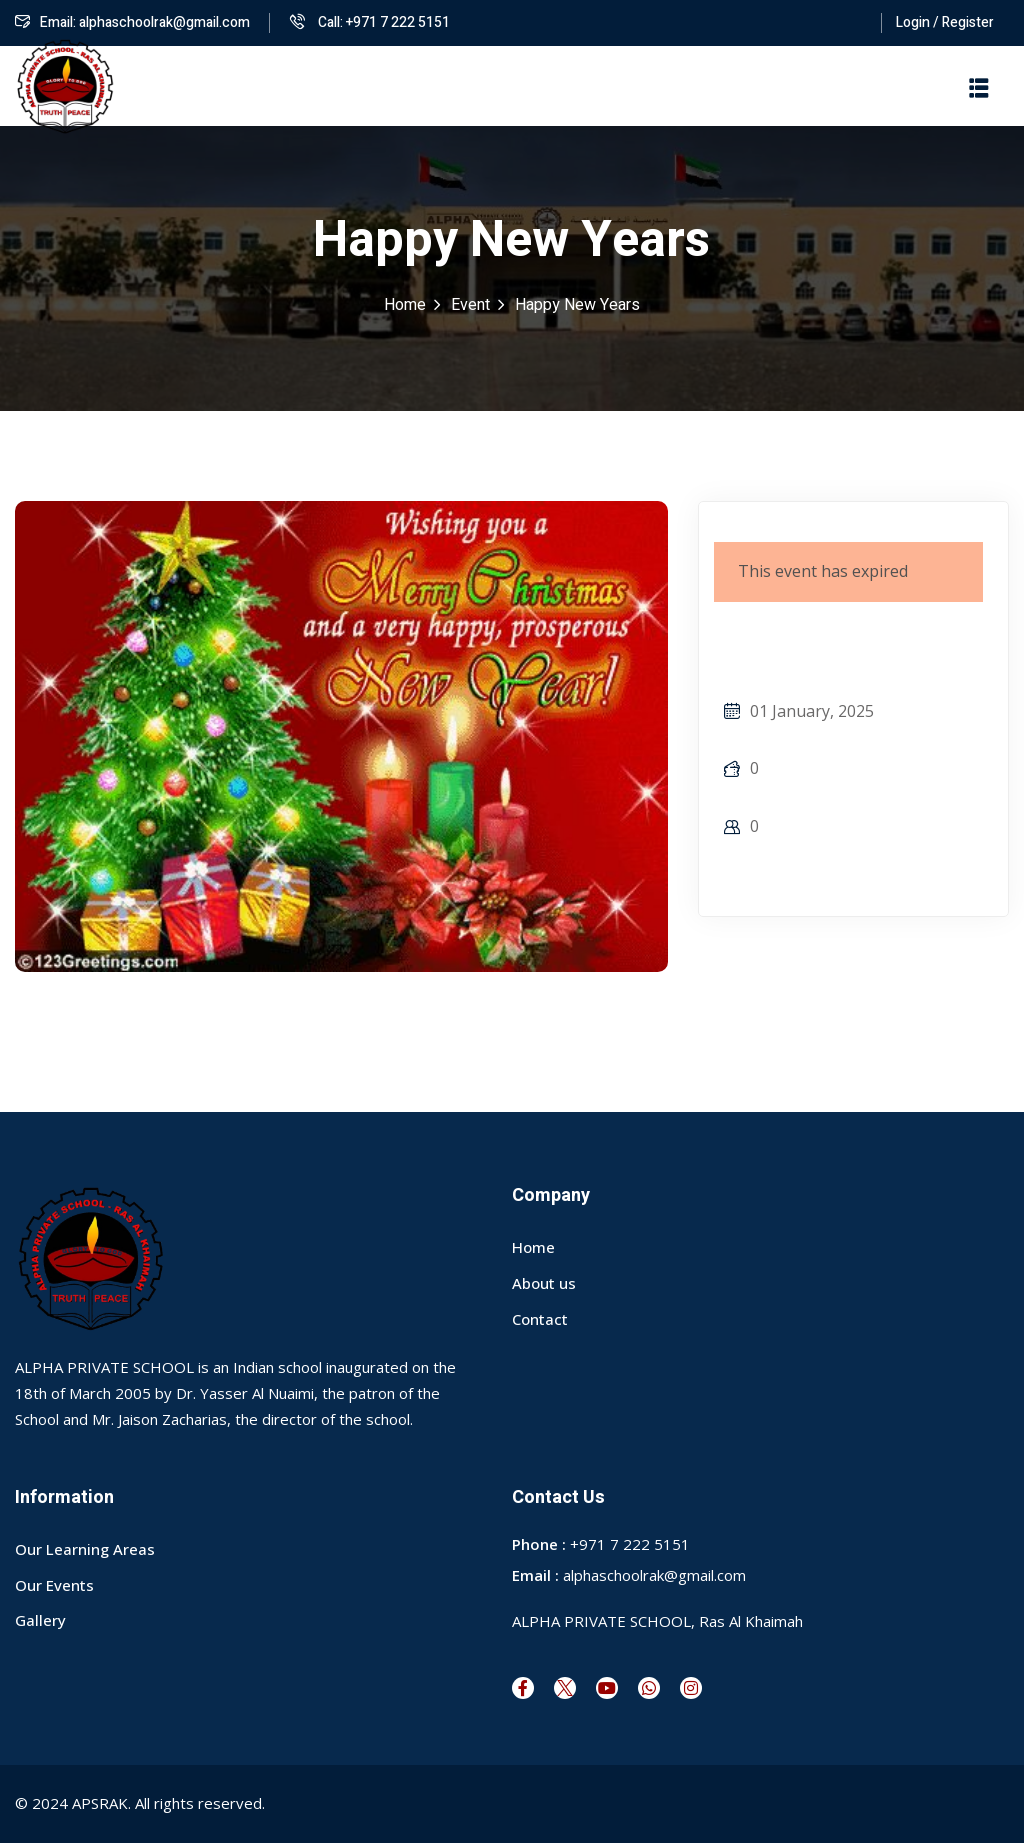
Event (470, 305)
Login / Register (945, 22)
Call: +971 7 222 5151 (370, 22)
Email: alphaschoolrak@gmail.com (132, 22)
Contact (540, 1319)
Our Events (54, 1585)
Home (405, 305)
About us (544, 1283)
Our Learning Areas (85, 1549)
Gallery (40, 1620)
